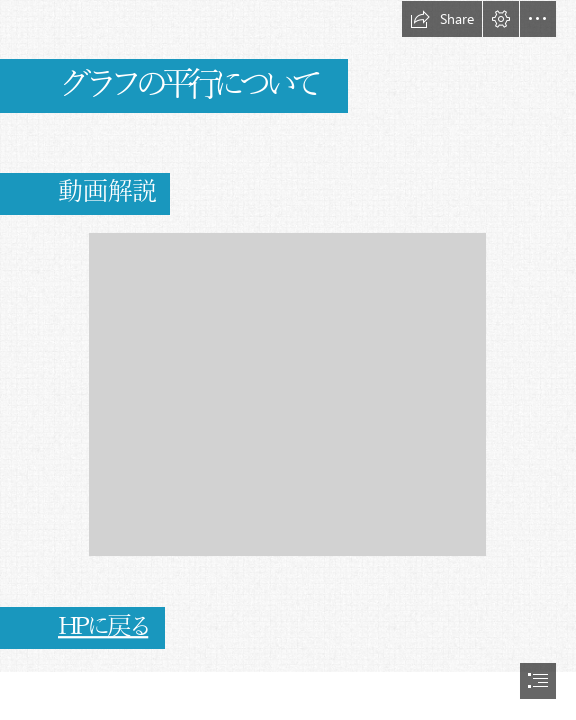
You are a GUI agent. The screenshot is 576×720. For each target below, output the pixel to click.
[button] (442, 19)
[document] (288, 360)
